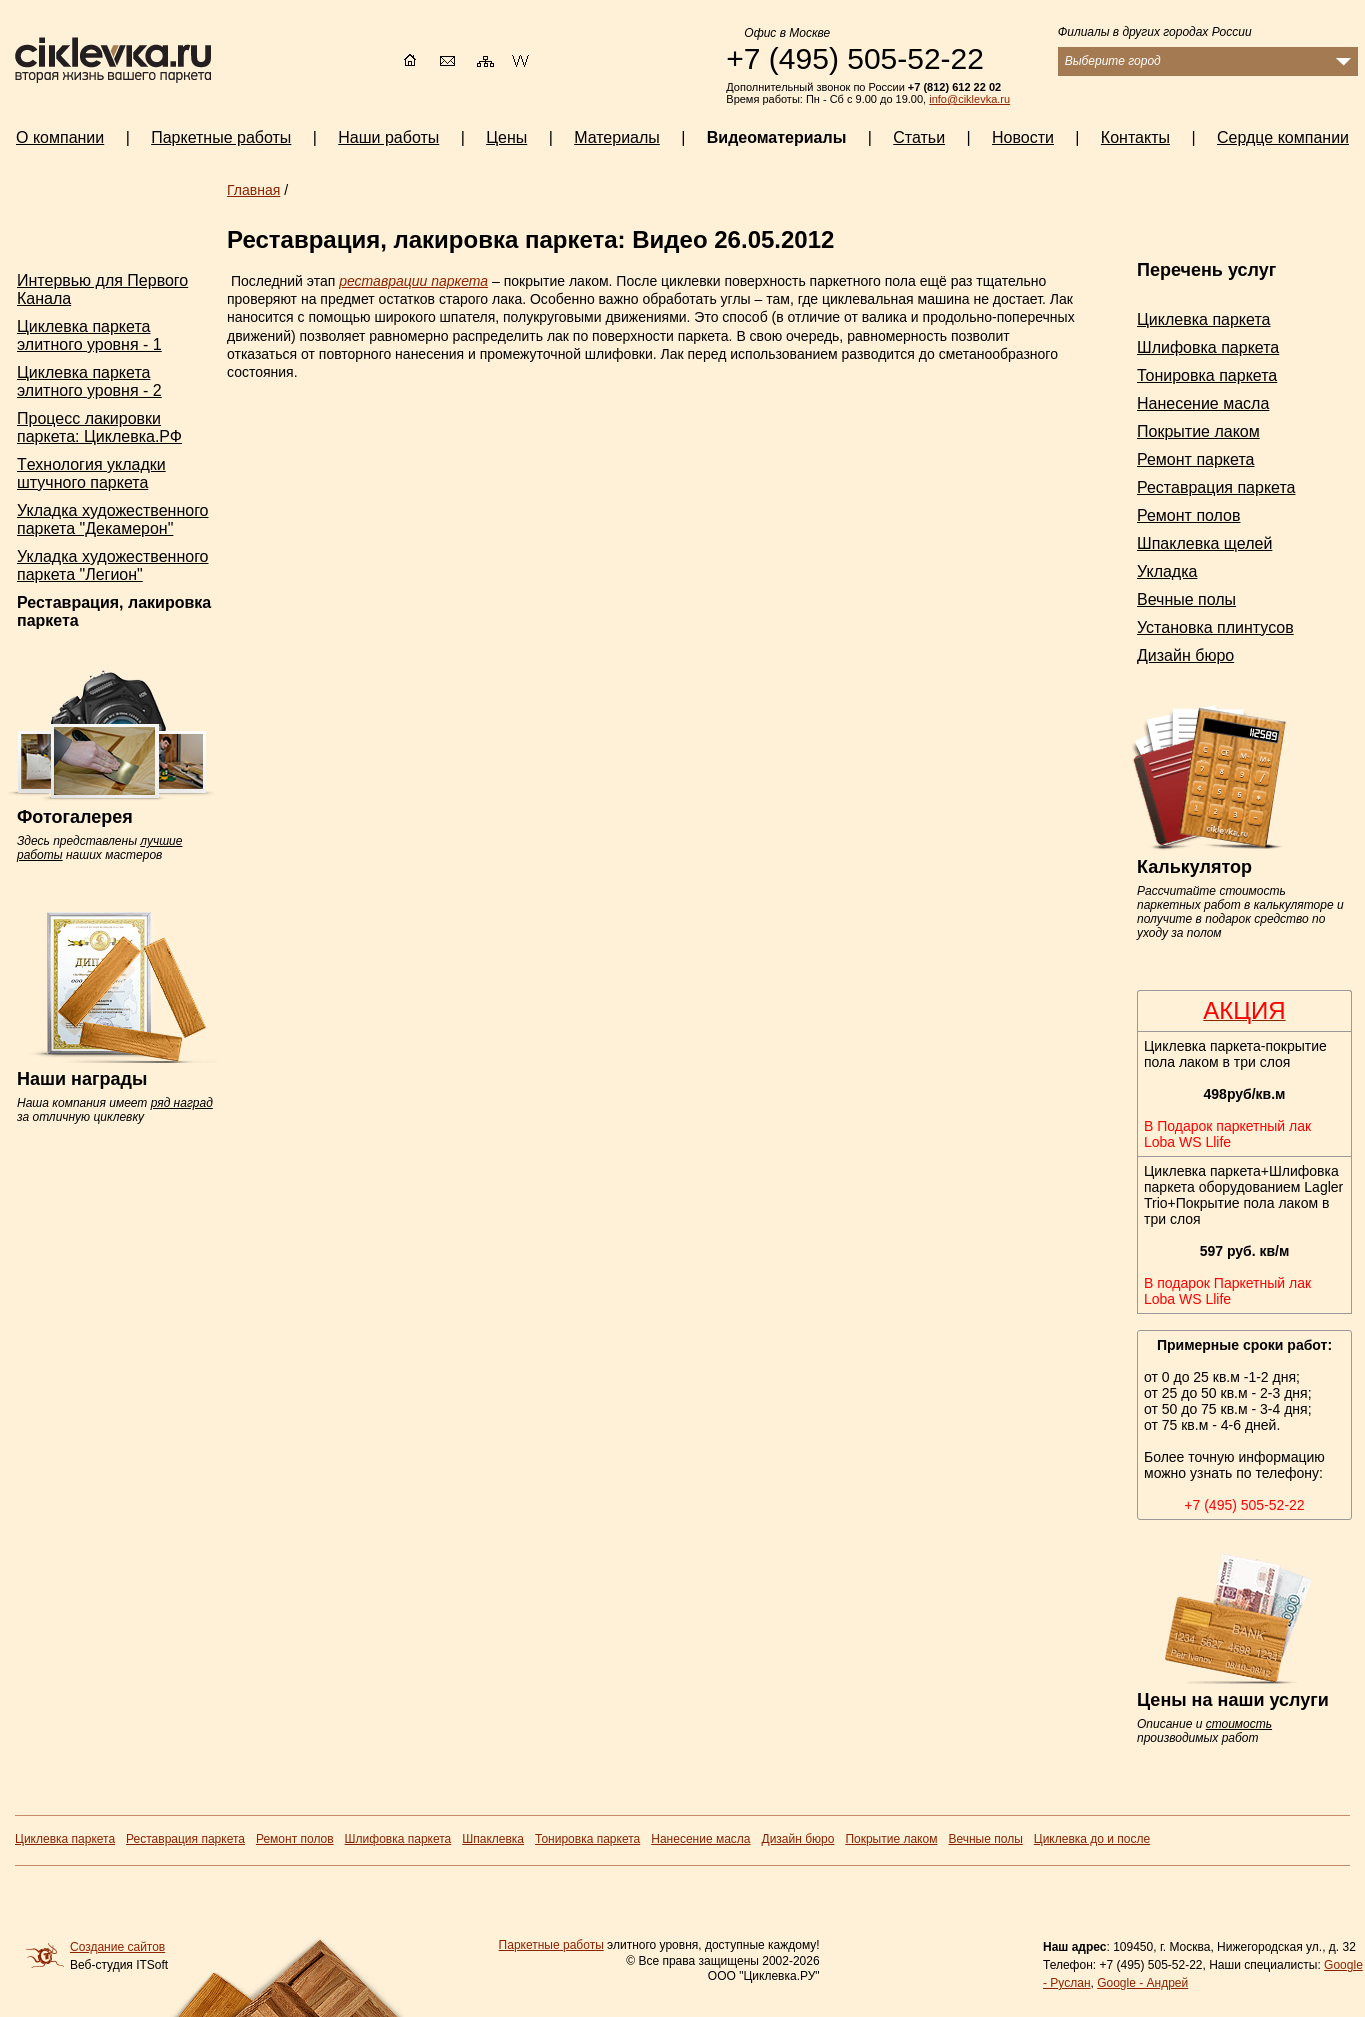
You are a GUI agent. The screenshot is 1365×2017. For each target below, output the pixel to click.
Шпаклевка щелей (1204, 543)
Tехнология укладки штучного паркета (91, 473)
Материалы (617, 137)
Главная (253, 190)
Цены (506, 137)
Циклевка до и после (1092, 1839)
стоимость (1239, 1724)
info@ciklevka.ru (969, 99)
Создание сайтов (117, 1947)
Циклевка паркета (1203, 319)
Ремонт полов (1189, 515)
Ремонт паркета (1195, 459)
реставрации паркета (413, 281)
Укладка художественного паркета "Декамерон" (113, 519)
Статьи (919, 137)
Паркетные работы (551, 1945)
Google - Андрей (1142, 1983)
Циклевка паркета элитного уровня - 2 (89, 381)
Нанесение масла (1203, 403)
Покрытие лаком (1198, 431)
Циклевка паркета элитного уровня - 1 (89, 335)
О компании (60, 137)
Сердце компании (1283, 137)
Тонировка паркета (1207, 375)
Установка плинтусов (1215, 627)
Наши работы (388, 137)
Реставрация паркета (1216, 487)
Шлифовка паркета (1208, 347)
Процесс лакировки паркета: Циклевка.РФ (99, 427)
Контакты (1135, 137)
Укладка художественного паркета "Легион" (113, 565)
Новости (1023, 137)
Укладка (1167, 571)
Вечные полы (1186, 599)
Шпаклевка (493, 1839)
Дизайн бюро (1185, 655)
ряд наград (182, 1103)
